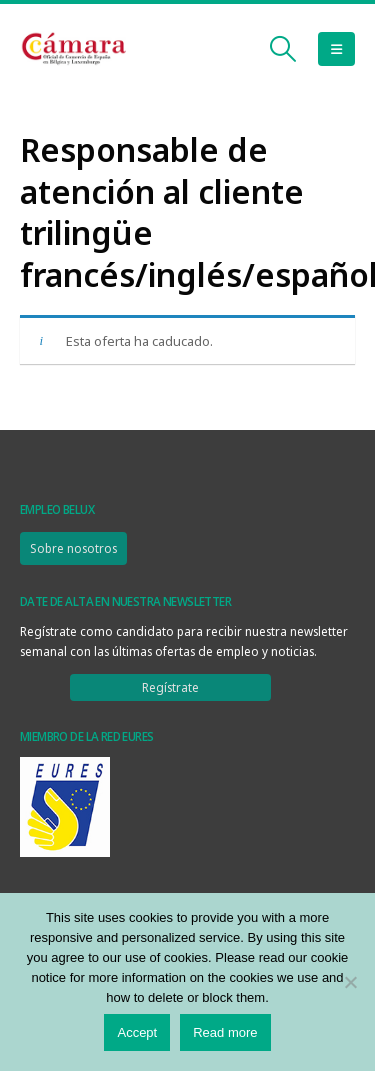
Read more (225, 1032)
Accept (137, 1032)
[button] (283, 49)
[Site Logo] (75, 49)
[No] (350, 982)
